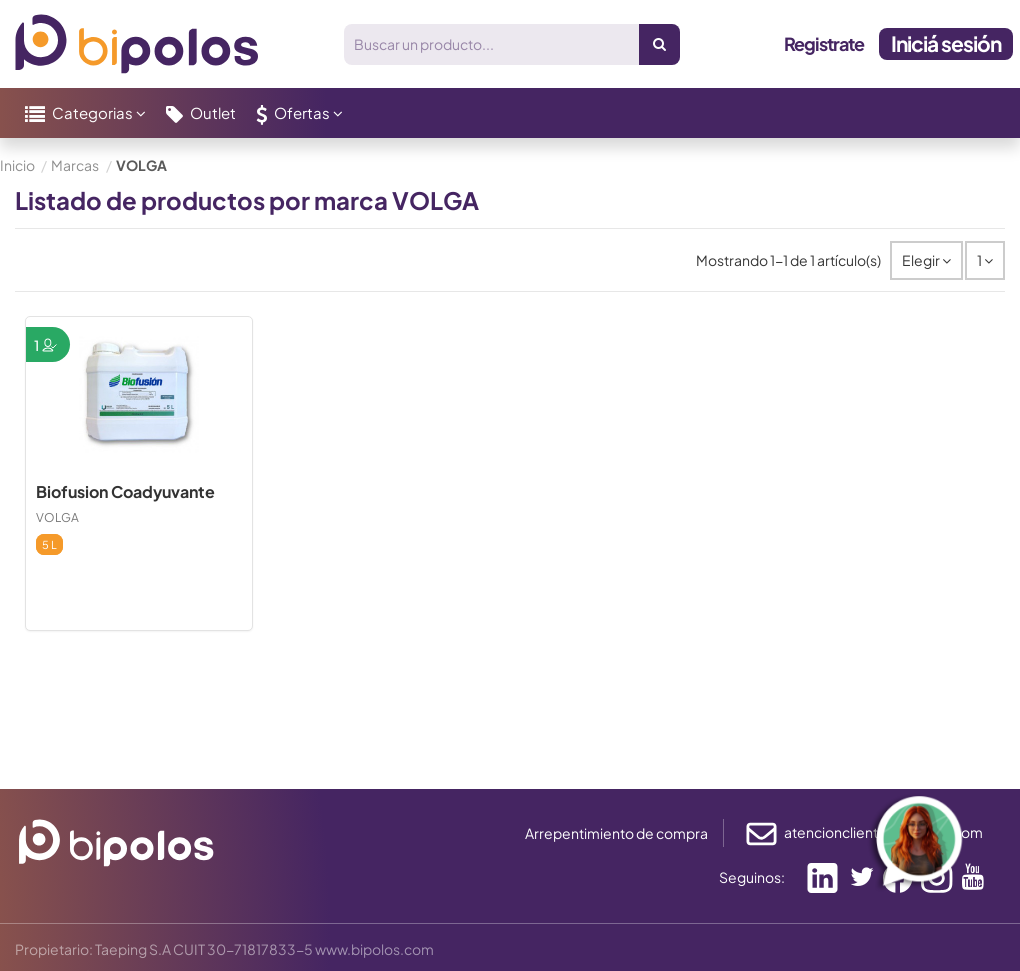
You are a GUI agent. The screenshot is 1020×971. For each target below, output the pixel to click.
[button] (85, 113)
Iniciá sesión (946, 43)
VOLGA (57, 517)
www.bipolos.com (374, 949)
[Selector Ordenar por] (926, 260)
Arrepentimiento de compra (616, 833)
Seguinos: (752, 877)
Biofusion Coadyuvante (125, 491)
